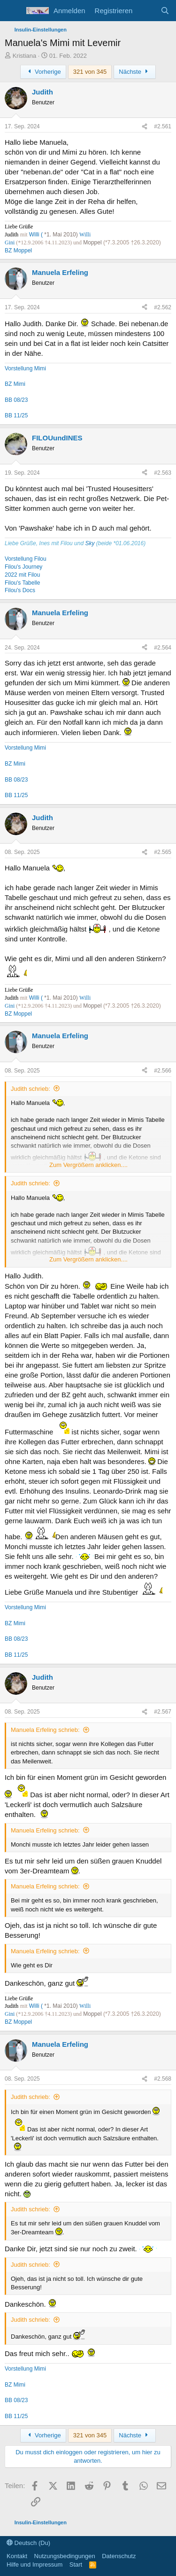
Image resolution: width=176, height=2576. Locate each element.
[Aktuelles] (146, 10)
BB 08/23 (16, 400)
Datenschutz (119, 2556)
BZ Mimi (15, 384)
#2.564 (162, 647)
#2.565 (162, 852)
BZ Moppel (18, 250)
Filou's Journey (23, 567)
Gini (10, 242)
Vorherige (43, 71)
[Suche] (165, 10)
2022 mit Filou (22, 575)
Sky (89, 543)
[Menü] (13, 10)
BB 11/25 (16, 415)
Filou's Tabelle (22, 582)
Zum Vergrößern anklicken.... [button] (88, 1164)
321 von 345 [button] (90, 71)
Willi (85, 234)
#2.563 (162, 473)
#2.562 (162, 307)
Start (75, 2564)
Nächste (135, 71)
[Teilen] (144, 126)
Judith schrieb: (30, 1088)
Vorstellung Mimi (25, 368)
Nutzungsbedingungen (64, 2556)
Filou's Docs (20, 590)
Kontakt (17, 2556)
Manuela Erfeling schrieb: (45, 1729)
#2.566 (162, 1070)
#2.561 (162, 126)
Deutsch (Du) (28, 2542)
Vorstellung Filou (25, 559)
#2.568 (162, 2078)
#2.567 (162, 1711)
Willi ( (37, 234)
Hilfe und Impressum (34, 2564)
